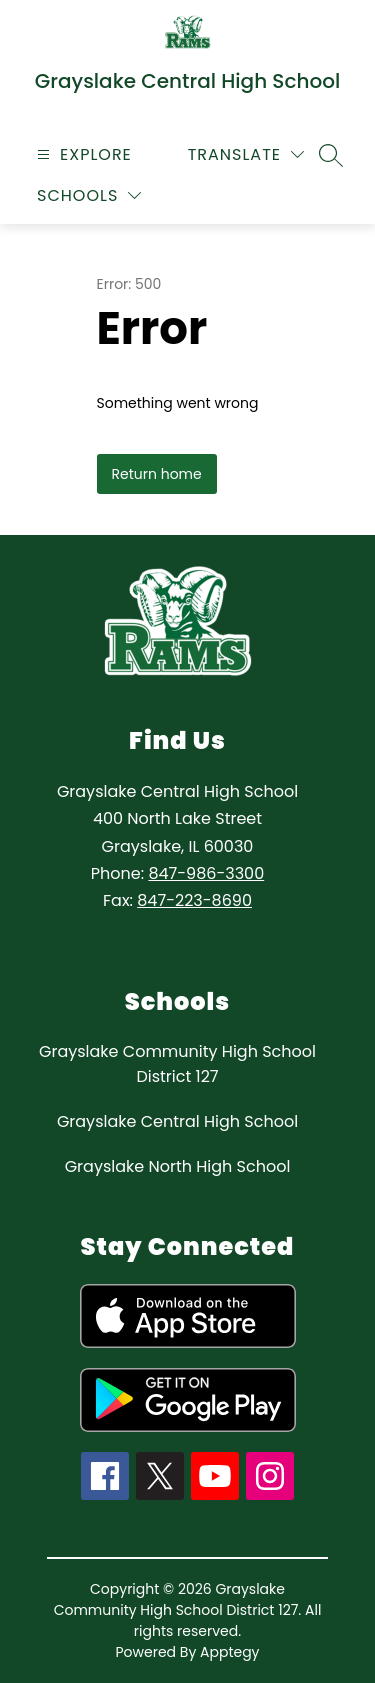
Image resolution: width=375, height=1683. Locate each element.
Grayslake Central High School (177, 1121)
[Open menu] (82, 154)
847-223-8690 (194, 900)
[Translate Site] (246, 154)
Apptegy (230, 1652)
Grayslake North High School (178, 1166)
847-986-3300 (206, 873)
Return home (157, 474)
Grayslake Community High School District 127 (177, 1064)
